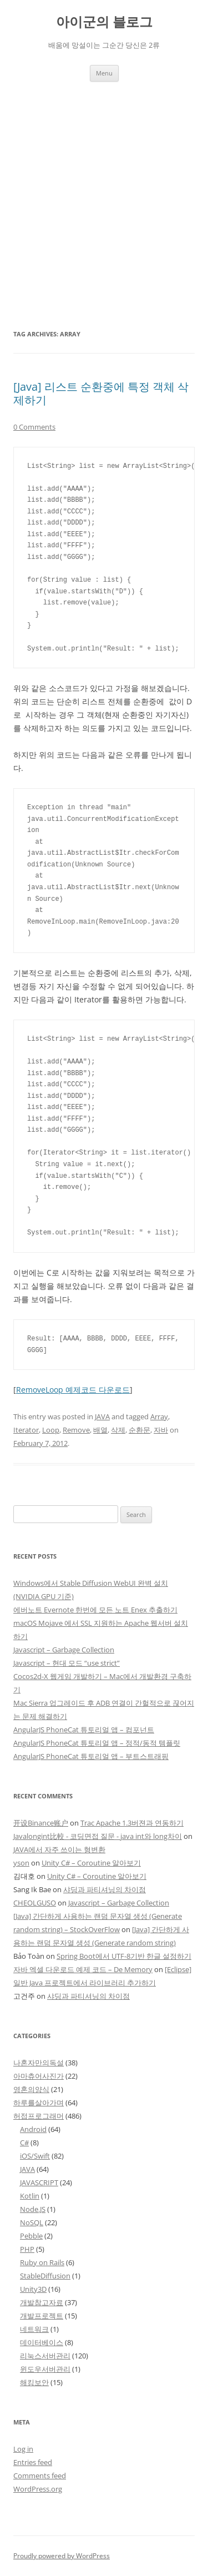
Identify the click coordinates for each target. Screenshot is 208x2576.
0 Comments (34, 427)
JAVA (102, 1416)
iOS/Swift (35, 2156)
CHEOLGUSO (34, 1903)
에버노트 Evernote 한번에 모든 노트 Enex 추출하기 (95, 1610)
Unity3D (33, 2289)
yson (21, 1863)
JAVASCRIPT (39, 2182)
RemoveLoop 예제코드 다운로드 (73, 1389)
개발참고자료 (41, 2302)
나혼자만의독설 (38, 2063)
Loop (50, 1430)
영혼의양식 (31, 2089)
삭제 (118, 1430)
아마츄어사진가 (38, 2076)
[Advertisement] (104, 191)
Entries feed (32, 2462)
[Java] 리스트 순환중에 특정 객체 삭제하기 (101, 393)
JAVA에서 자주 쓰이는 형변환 (59, 1849)
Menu (104, 73)
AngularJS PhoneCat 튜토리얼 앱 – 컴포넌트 (83, 1730)
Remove (76, 1430)
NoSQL (31, 2222)
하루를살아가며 (38, 2103)
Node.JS (32, 2209)
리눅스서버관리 (45, 2356)
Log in (23, 2449)
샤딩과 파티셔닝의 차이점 (104, 1889)
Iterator (26, 1430)
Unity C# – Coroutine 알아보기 (91, 1863)
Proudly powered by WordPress (61, 2555)
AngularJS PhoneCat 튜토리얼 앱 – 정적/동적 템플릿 (96, 1743)
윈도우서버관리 (45, 2369)
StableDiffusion (45, 2276)
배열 (100, 1430)
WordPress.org (37, 2489)
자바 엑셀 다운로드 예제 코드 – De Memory (83, 1969)
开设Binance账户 (40, 1823)
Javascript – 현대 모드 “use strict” (66, 1663)
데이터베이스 (41, 2342)
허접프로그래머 (38, 2116)
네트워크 (34, 2329)
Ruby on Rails (42, 2262)
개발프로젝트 (41, 2316)
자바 (161, 1430)
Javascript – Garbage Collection (63, 1650)
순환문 (139, 1430)
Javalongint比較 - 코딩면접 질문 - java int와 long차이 (97, 1836)
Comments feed (39, 2476)
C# (24, 2142)
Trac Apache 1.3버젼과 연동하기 (132, 1823)
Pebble (31, 2236)
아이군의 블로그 (104, 22)
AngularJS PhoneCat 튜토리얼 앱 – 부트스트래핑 (91, 1756)
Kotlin (29, 2196)
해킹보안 (34, 2382)
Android (33, 2129)
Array (159, 1416)
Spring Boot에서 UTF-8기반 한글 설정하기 (124, 1956)
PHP (27, 2249)
